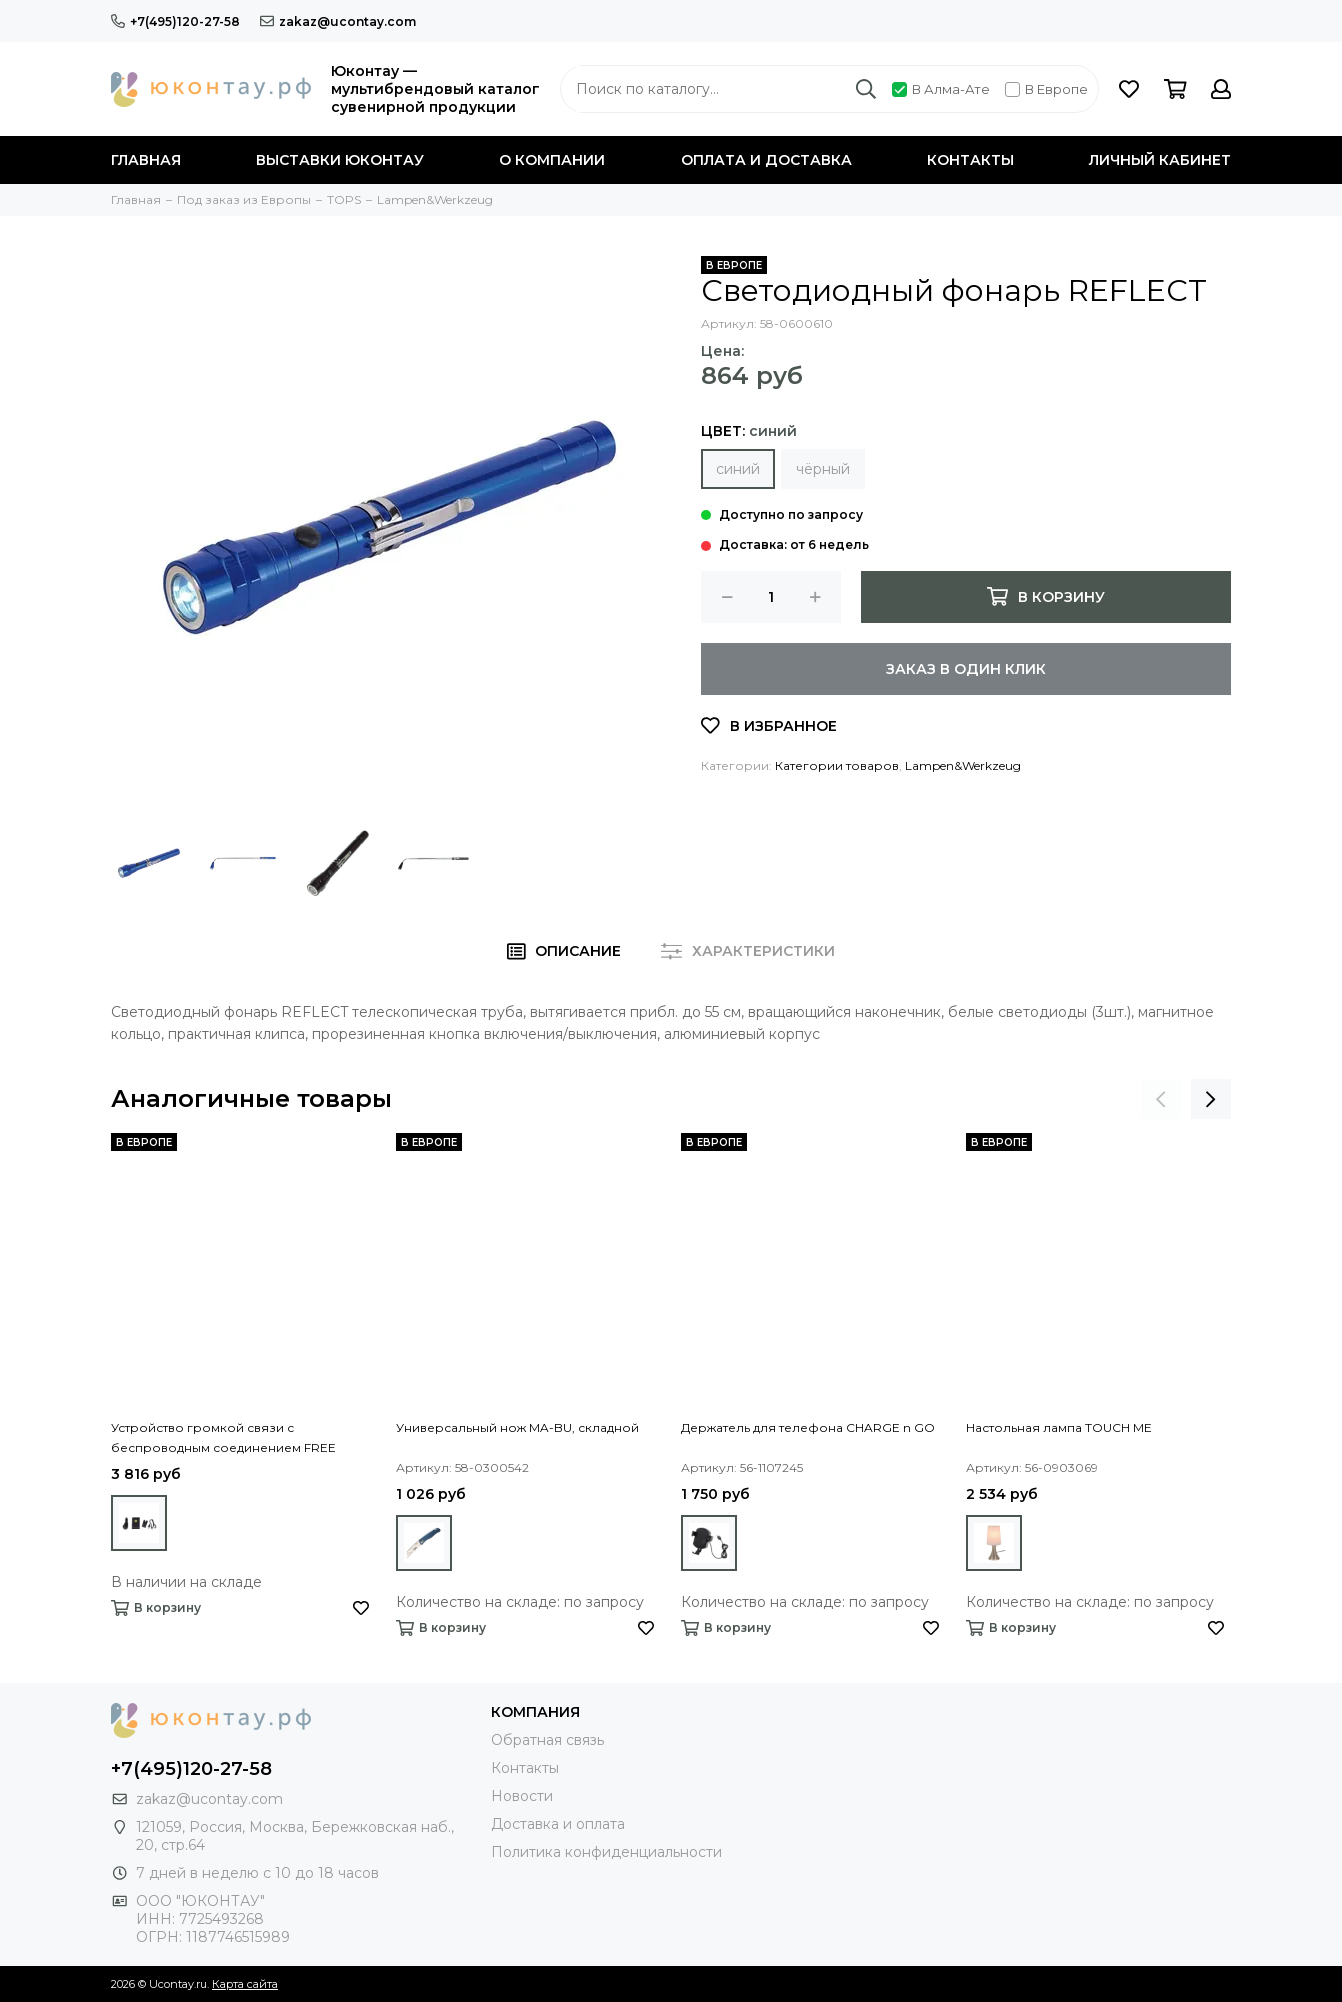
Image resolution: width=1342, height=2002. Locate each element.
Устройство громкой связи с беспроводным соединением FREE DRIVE (223, 1439)
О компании (552, 160)
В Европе (1046, 89)
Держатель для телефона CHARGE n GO (808, 1427)
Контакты (970, 160)
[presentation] (1161, 1099)
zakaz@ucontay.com (338, 21)
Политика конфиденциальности (606, 1852)
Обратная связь (547, 1740)
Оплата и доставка (766, 160)
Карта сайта (245, 1984)
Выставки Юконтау (340, 160)
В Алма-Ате (941, 89)
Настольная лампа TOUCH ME (1059, 1427)
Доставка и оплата (558, 1824)
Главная (146, 160)
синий (738, 469)
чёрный (823, 469)
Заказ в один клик (966, 669)
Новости (522, 1796)
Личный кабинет (1160, 160)
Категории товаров (837, 765)
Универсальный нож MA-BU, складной (517, 1427)
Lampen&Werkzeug (963, 765)
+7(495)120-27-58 (175, 21)
